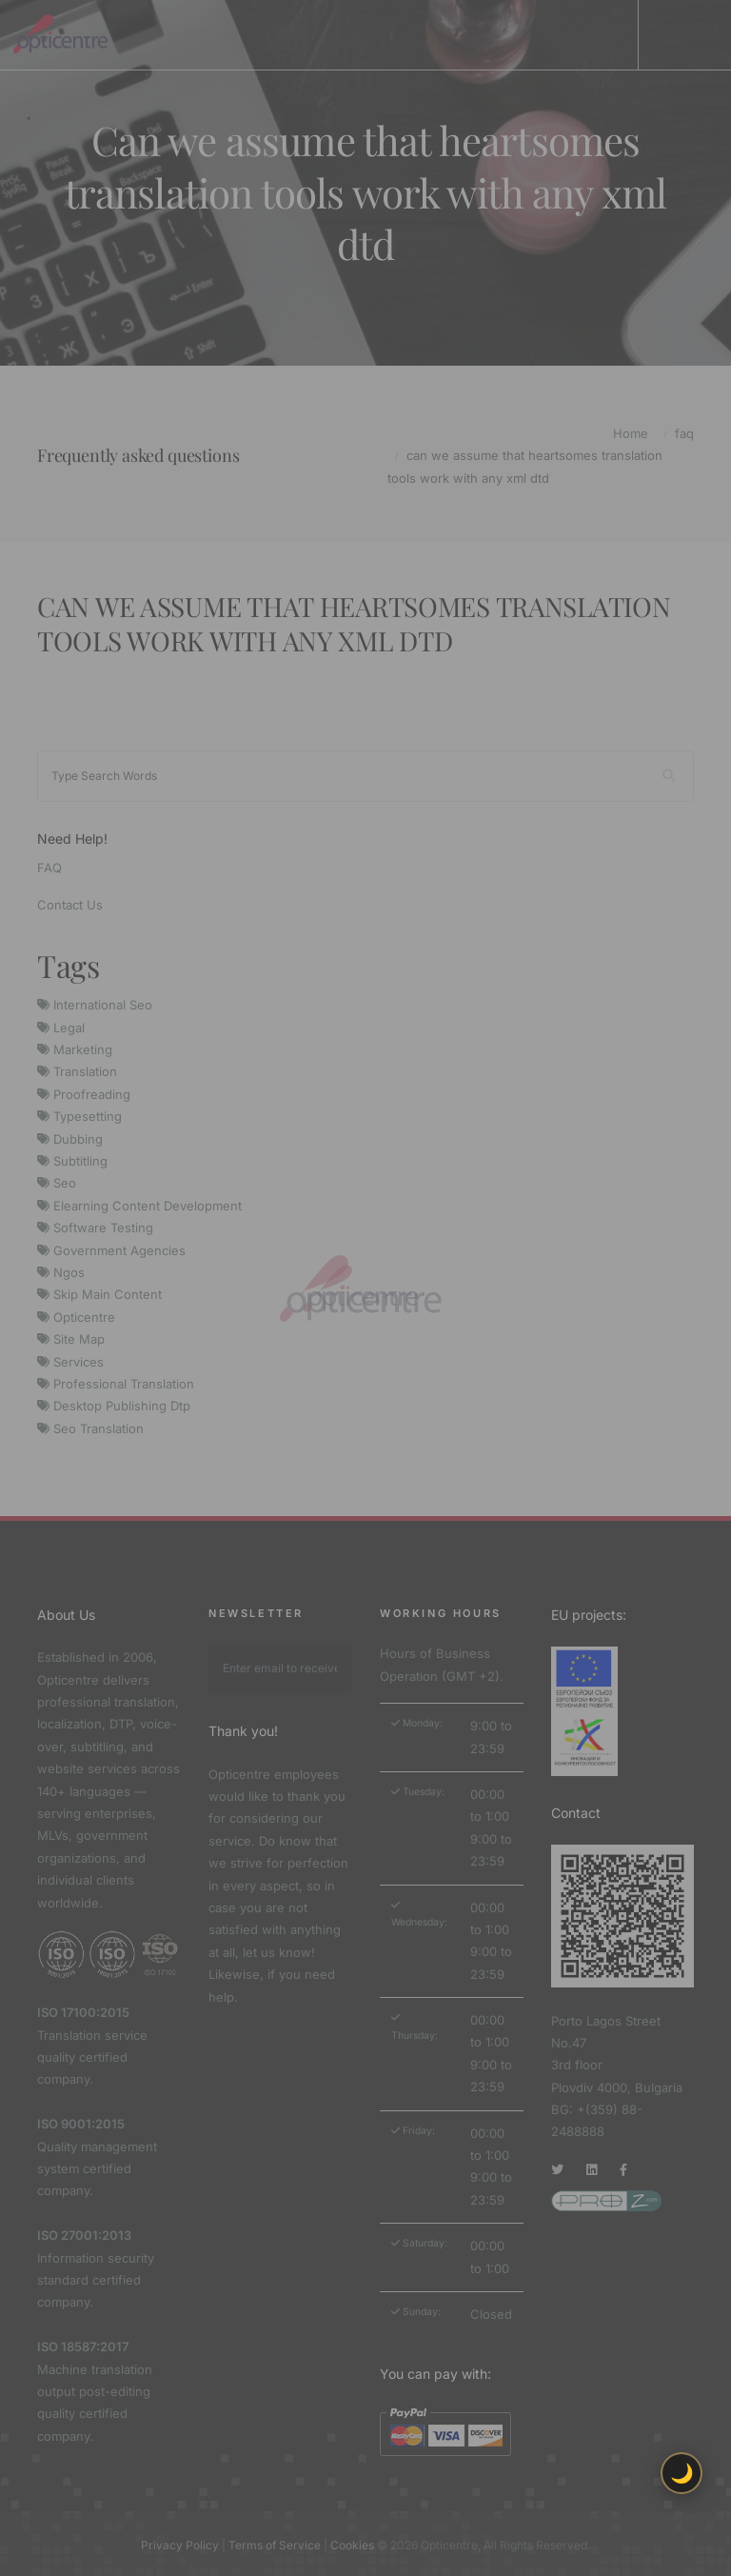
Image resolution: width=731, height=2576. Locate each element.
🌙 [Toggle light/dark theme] (682, 2473)
